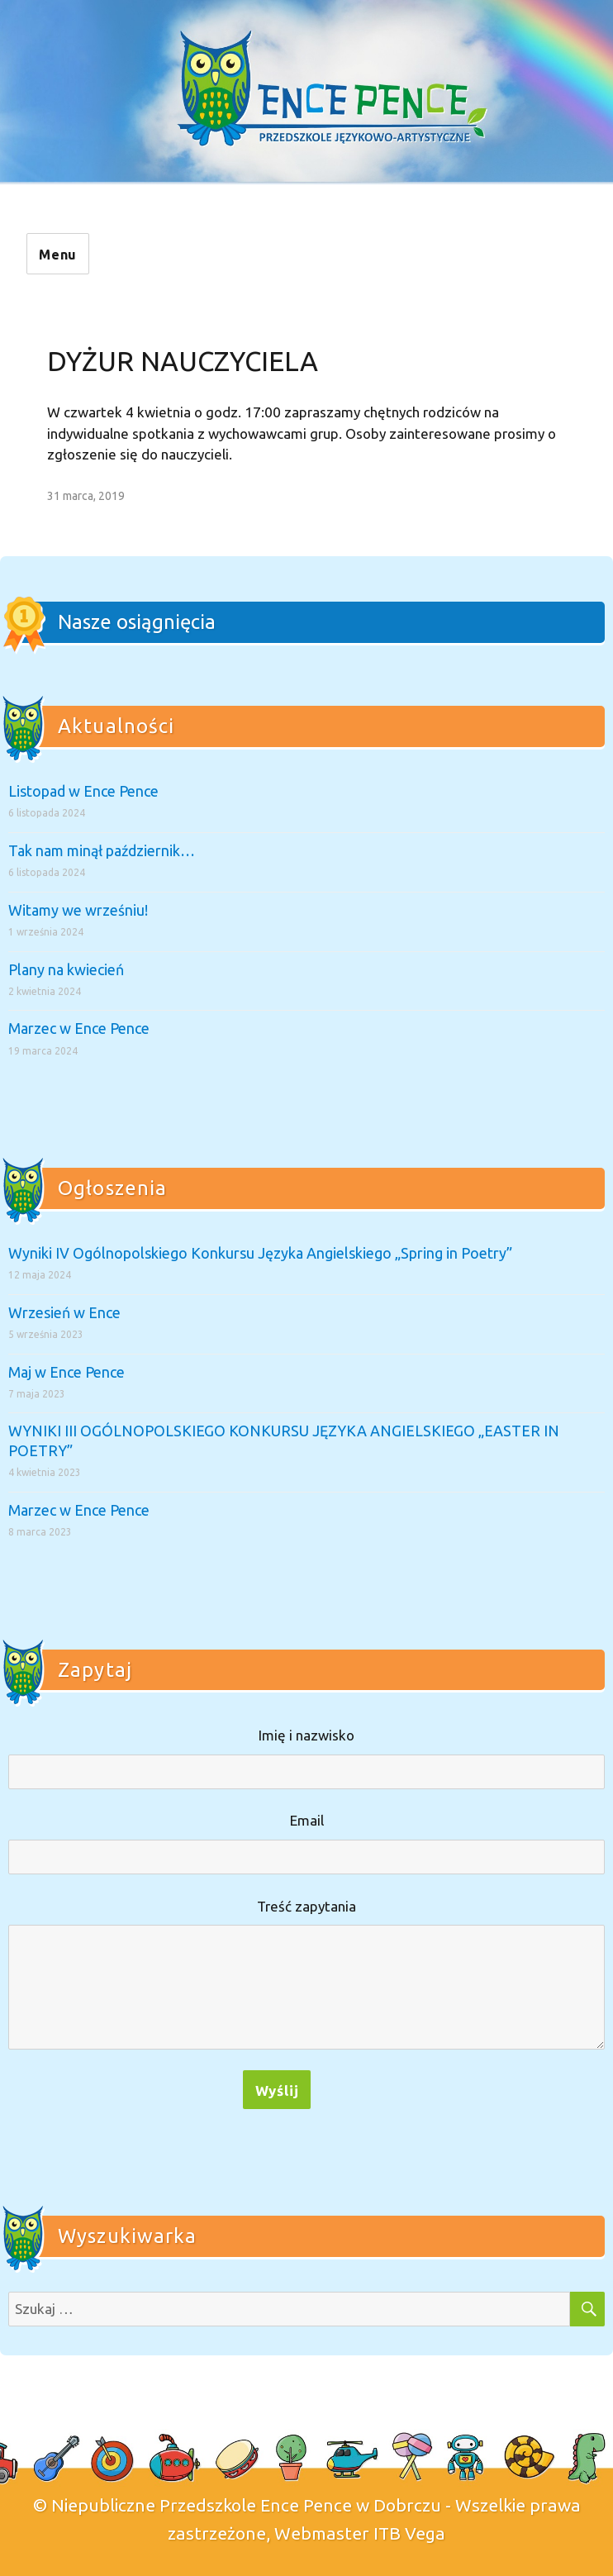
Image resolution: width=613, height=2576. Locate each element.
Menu (58, 254)
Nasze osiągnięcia (137, 622)
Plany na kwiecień (66, 969)
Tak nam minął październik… (101, 850)
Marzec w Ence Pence (79, 1028)
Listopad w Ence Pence (83, 791)
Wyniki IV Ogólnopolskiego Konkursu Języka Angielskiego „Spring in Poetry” (260, 1253)
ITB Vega (409, 2533)
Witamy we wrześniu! (78, 910)
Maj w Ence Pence (66, 1372)
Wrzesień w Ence (64, 1312)
